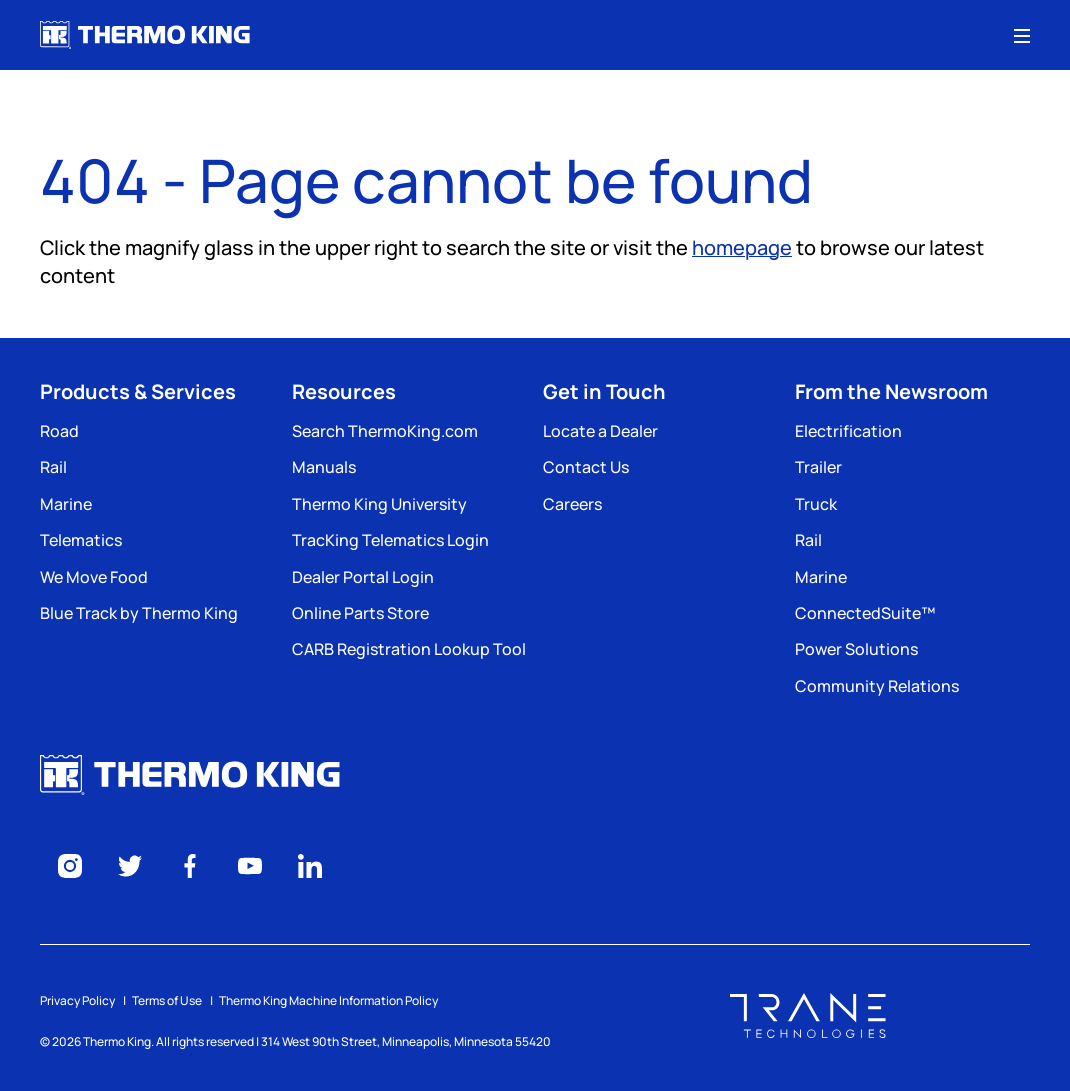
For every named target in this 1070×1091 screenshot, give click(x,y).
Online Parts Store (360, 613)
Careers (572, 504)
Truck (816, 504)
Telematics (81, 540)
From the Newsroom (891, 391)
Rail (53, 467)
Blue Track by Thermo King (139, 613)
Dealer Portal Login (363, 577)
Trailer (818, 467)
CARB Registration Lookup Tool (409, 649)
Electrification (848, 431)
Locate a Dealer (600, 431)
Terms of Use (167, 1000)
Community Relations (877, 686)
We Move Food (94, 577)
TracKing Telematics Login (390, 540)
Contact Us (586, 467)
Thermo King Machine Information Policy (328, 1000)
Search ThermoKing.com (385, 431)
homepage (742, 247)
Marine (66, 504)
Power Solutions (856, 649)
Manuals (324, 467)
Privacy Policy (77, 1000)
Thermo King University (379, 504)
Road (59, 431)
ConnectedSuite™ (865, 613)
